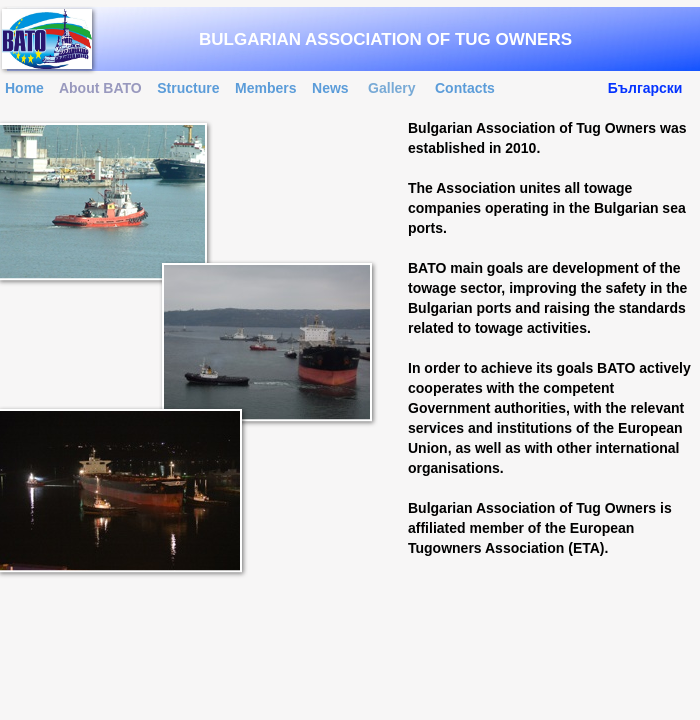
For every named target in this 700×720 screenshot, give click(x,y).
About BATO (100, 88)
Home (24, 88)
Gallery (391, 88)
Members (265, 88)
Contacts (465, 88)
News (330, 88)
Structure (188, 88)
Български (645, 88)
